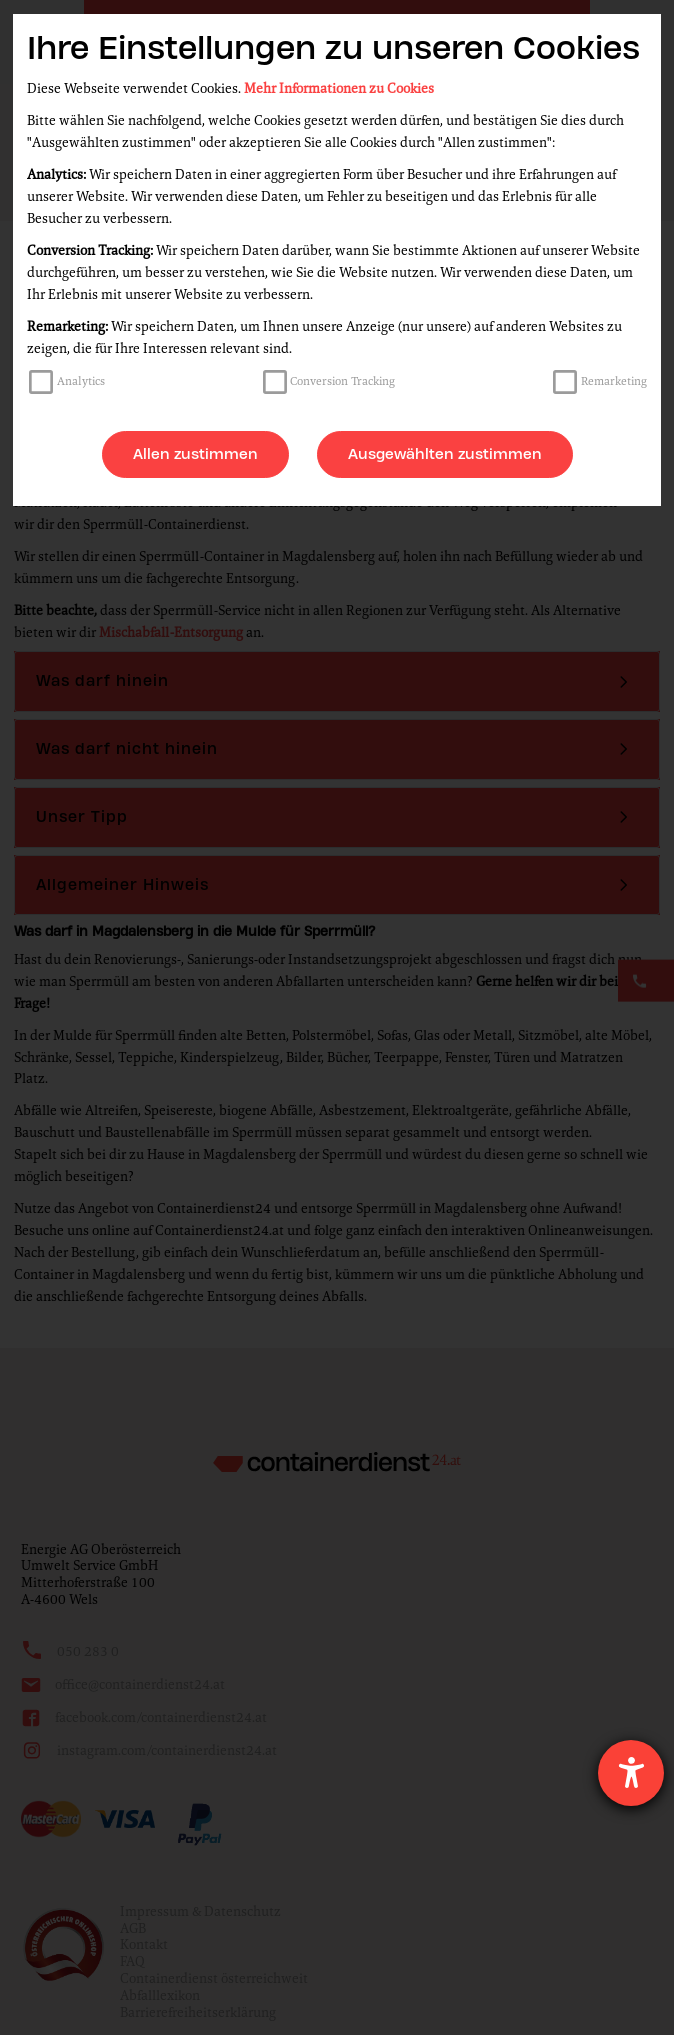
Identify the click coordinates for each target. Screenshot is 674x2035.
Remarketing (614, 381)
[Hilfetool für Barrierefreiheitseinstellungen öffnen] (631, 1773)
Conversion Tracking (342, 381)
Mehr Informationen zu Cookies (339, 88)
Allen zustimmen (195, 454)
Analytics (81, 381)
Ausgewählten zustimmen (445, 454)
